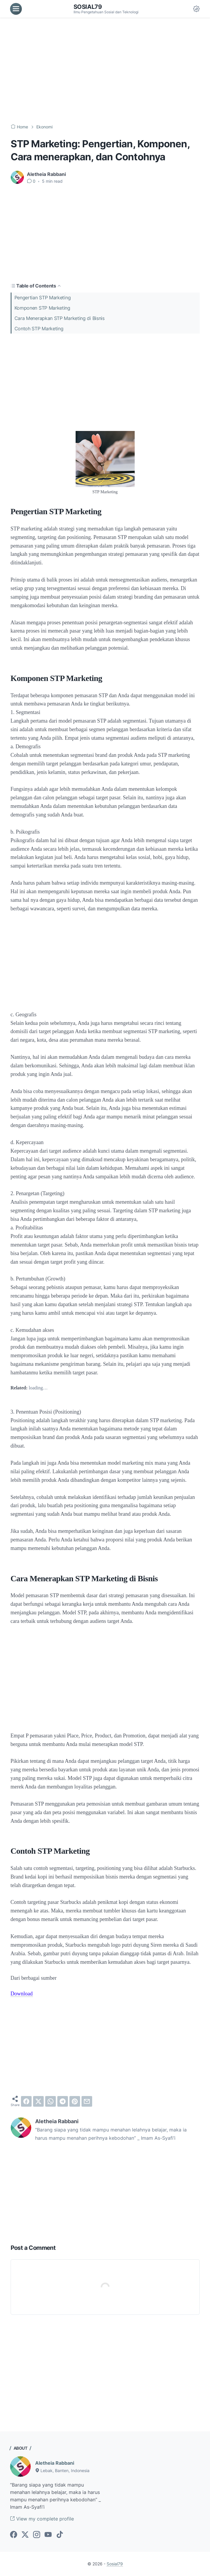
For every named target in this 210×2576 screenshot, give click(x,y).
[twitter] (38, 2101)
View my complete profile (42, 2519)
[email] (87, 2101)
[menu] (16, 9)
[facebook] (26, 2101)
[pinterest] (74, 2101)
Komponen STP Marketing (42, 308)
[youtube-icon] (48, 2535)
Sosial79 (88, 6)
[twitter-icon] (25, 2535)
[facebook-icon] (13, 2535)
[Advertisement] (105, 71)
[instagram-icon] (36, 2535)
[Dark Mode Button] (196, 8)
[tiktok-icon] (59, 2535)
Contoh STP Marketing (39, 328)
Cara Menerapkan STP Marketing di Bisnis (59, 318)
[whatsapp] (50, 2101)
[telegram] (62, 2101)
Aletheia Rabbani (54, 2463)
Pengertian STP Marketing (42, 297)
